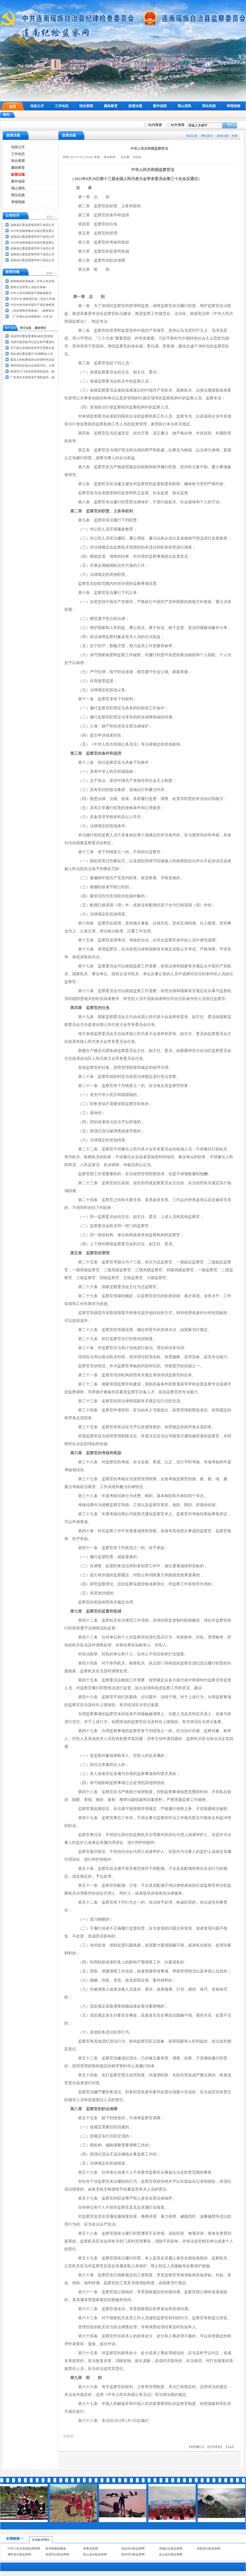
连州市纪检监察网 (133, 2554)
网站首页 (207, 135)
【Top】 (229, 2447)
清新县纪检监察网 (208, 2548)
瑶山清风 (184, 106)
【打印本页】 (215, 2447)
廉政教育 (111, 106)
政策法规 (135, 106)
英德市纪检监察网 (57, 2554)
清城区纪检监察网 (170, 2548)
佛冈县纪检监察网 (19, 2554)
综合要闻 (86, 106)
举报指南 (233, 106)
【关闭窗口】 (196, 2447)
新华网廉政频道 (55, 2548)
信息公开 (37, 106)
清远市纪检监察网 (133, 2548)
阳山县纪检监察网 (95, 2554)
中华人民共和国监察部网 (24, 2548)
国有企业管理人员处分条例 (28, 287)
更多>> (51, 217)
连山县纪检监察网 (170, 2554)
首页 (12, 107)
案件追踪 (160, 106)
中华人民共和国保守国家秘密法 (31, 293)
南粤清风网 (90, 2548)
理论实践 (209, 106)
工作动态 (61, 106)
